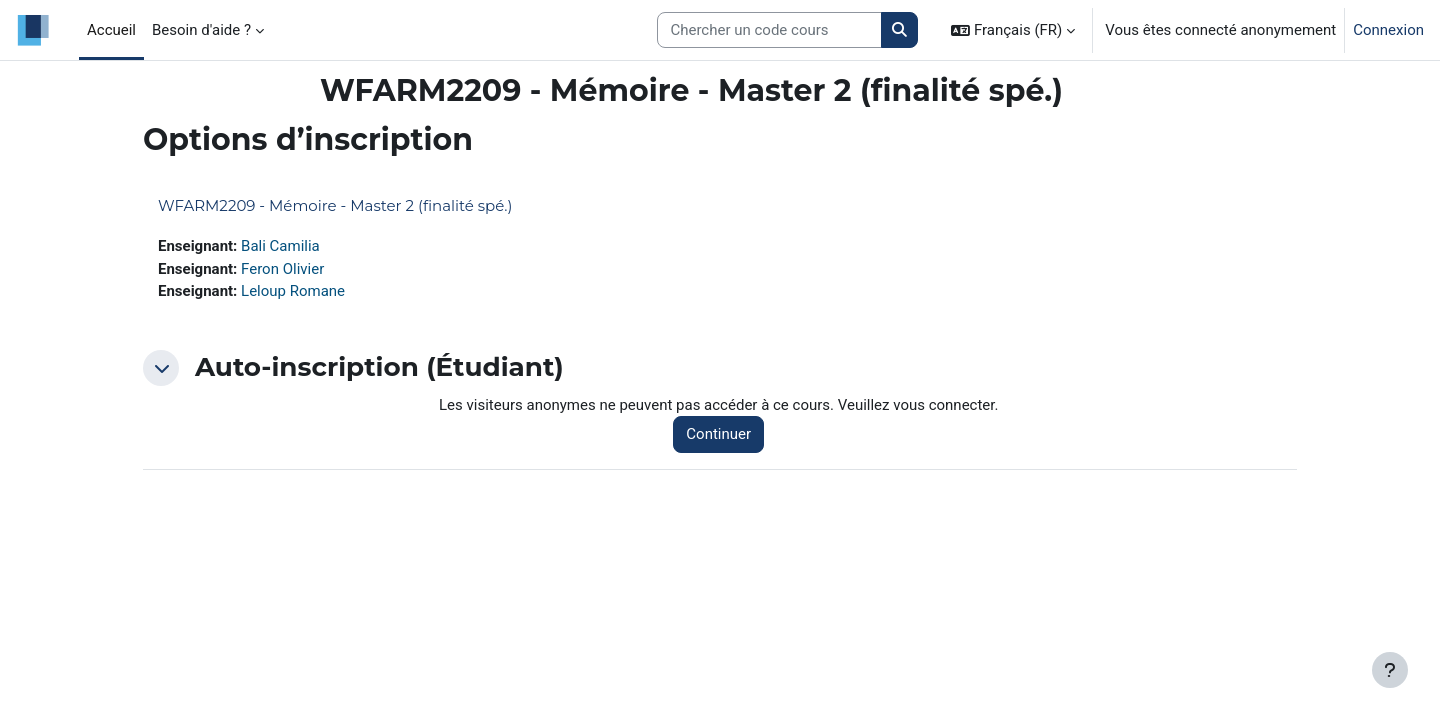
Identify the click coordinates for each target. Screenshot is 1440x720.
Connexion (1388, 30)
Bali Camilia (280, 246)
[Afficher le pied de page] (1390, 670)
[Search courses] (769, 30)
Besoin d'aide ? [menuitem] (201, 30)
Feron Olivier (282, 269)
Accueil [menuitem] (111, 30)
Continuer (718, 434)
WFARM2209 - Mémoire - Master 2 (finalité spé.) (335, 205)
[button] (1013, 30)
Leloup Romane (293, 291)
